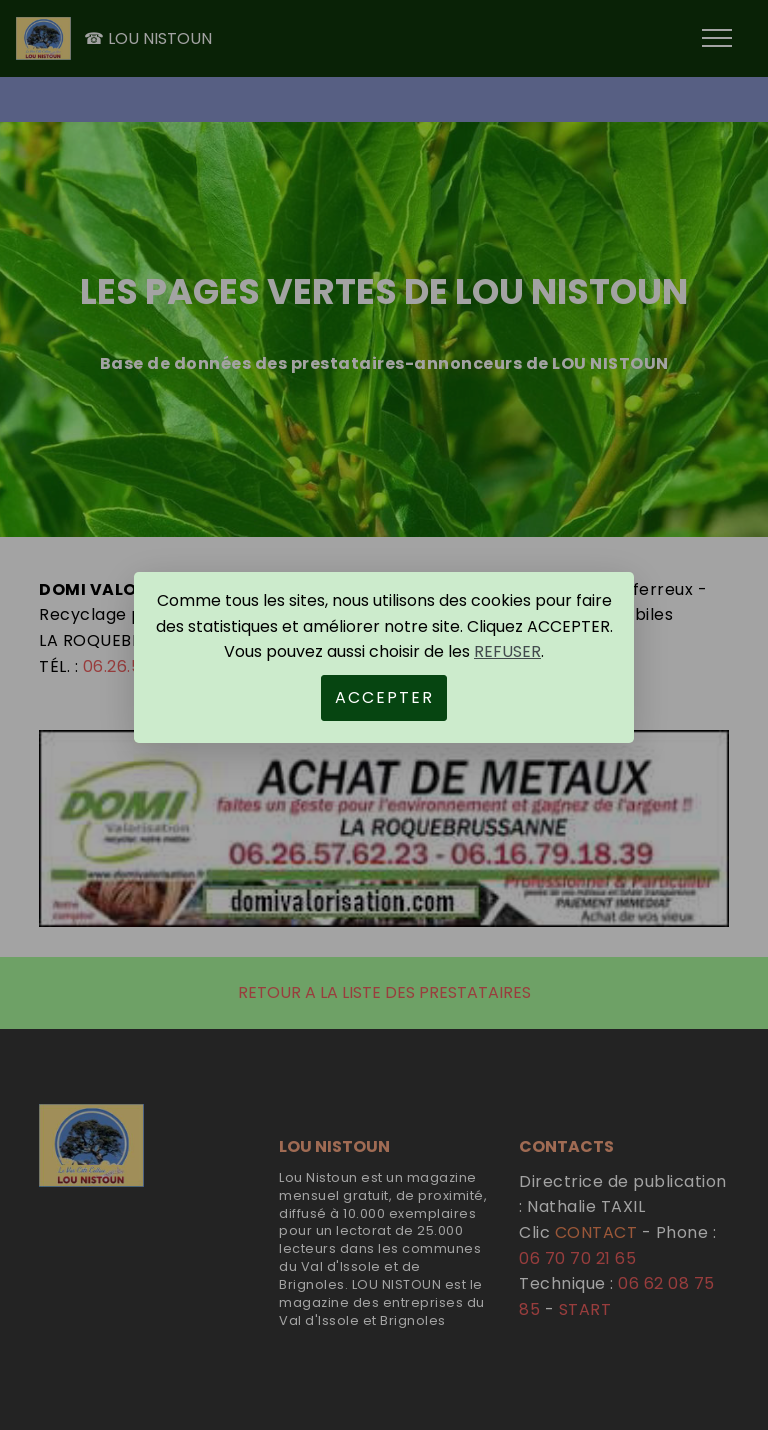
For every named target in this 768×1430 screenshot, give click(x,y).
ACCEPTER (384, 697)
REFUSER (507, 651)
